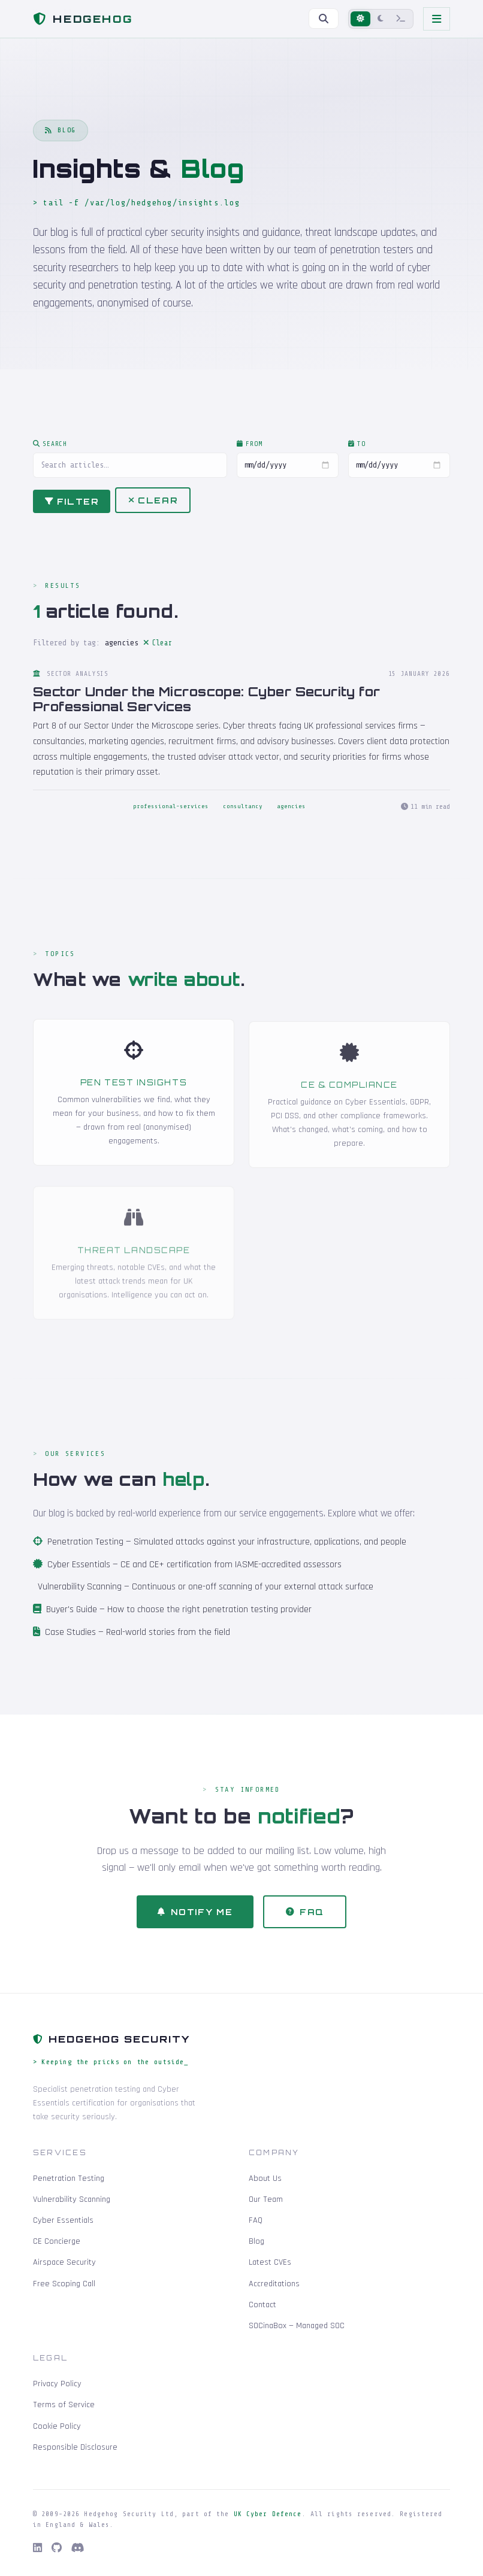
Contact (262, 2304)
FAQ (305, 1918)
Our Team (266, 2199)
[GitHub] (57, 2548)
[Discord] (77, 2548)
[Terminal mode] (401, 18)
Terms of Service (64, 2404)
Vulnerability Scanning (80, 1594)
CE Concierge (56, 2241)
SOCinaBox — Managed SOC (297, 2325)
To (357, 451)
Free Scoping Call (64, 2283)
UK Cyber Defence (268, 2514)
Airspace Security (64, 2262)
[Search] (324, 18)
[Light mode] (360, 18)
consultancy (242, 813)
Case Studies (70, 1639)
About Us (265, 2178)
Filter (71, 508)
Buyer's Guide (71, 1616)
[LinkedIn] (37, 2548)
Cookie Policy (57, 2426)
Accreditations (274, 2283)
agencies (291, 813)
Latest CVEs (270, 2262)
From (249, 451)
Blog (256, 2241)
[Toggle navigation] (436, 19)
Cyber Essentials (78, 1571)
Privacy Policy (57, 2383)
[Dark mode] (381, 18)
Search (50, 451)
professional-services (171, 813)
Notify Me (195, 1918)
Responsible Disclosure (75, 2447)
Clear (152, 507)
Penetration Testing (85, 1549)
